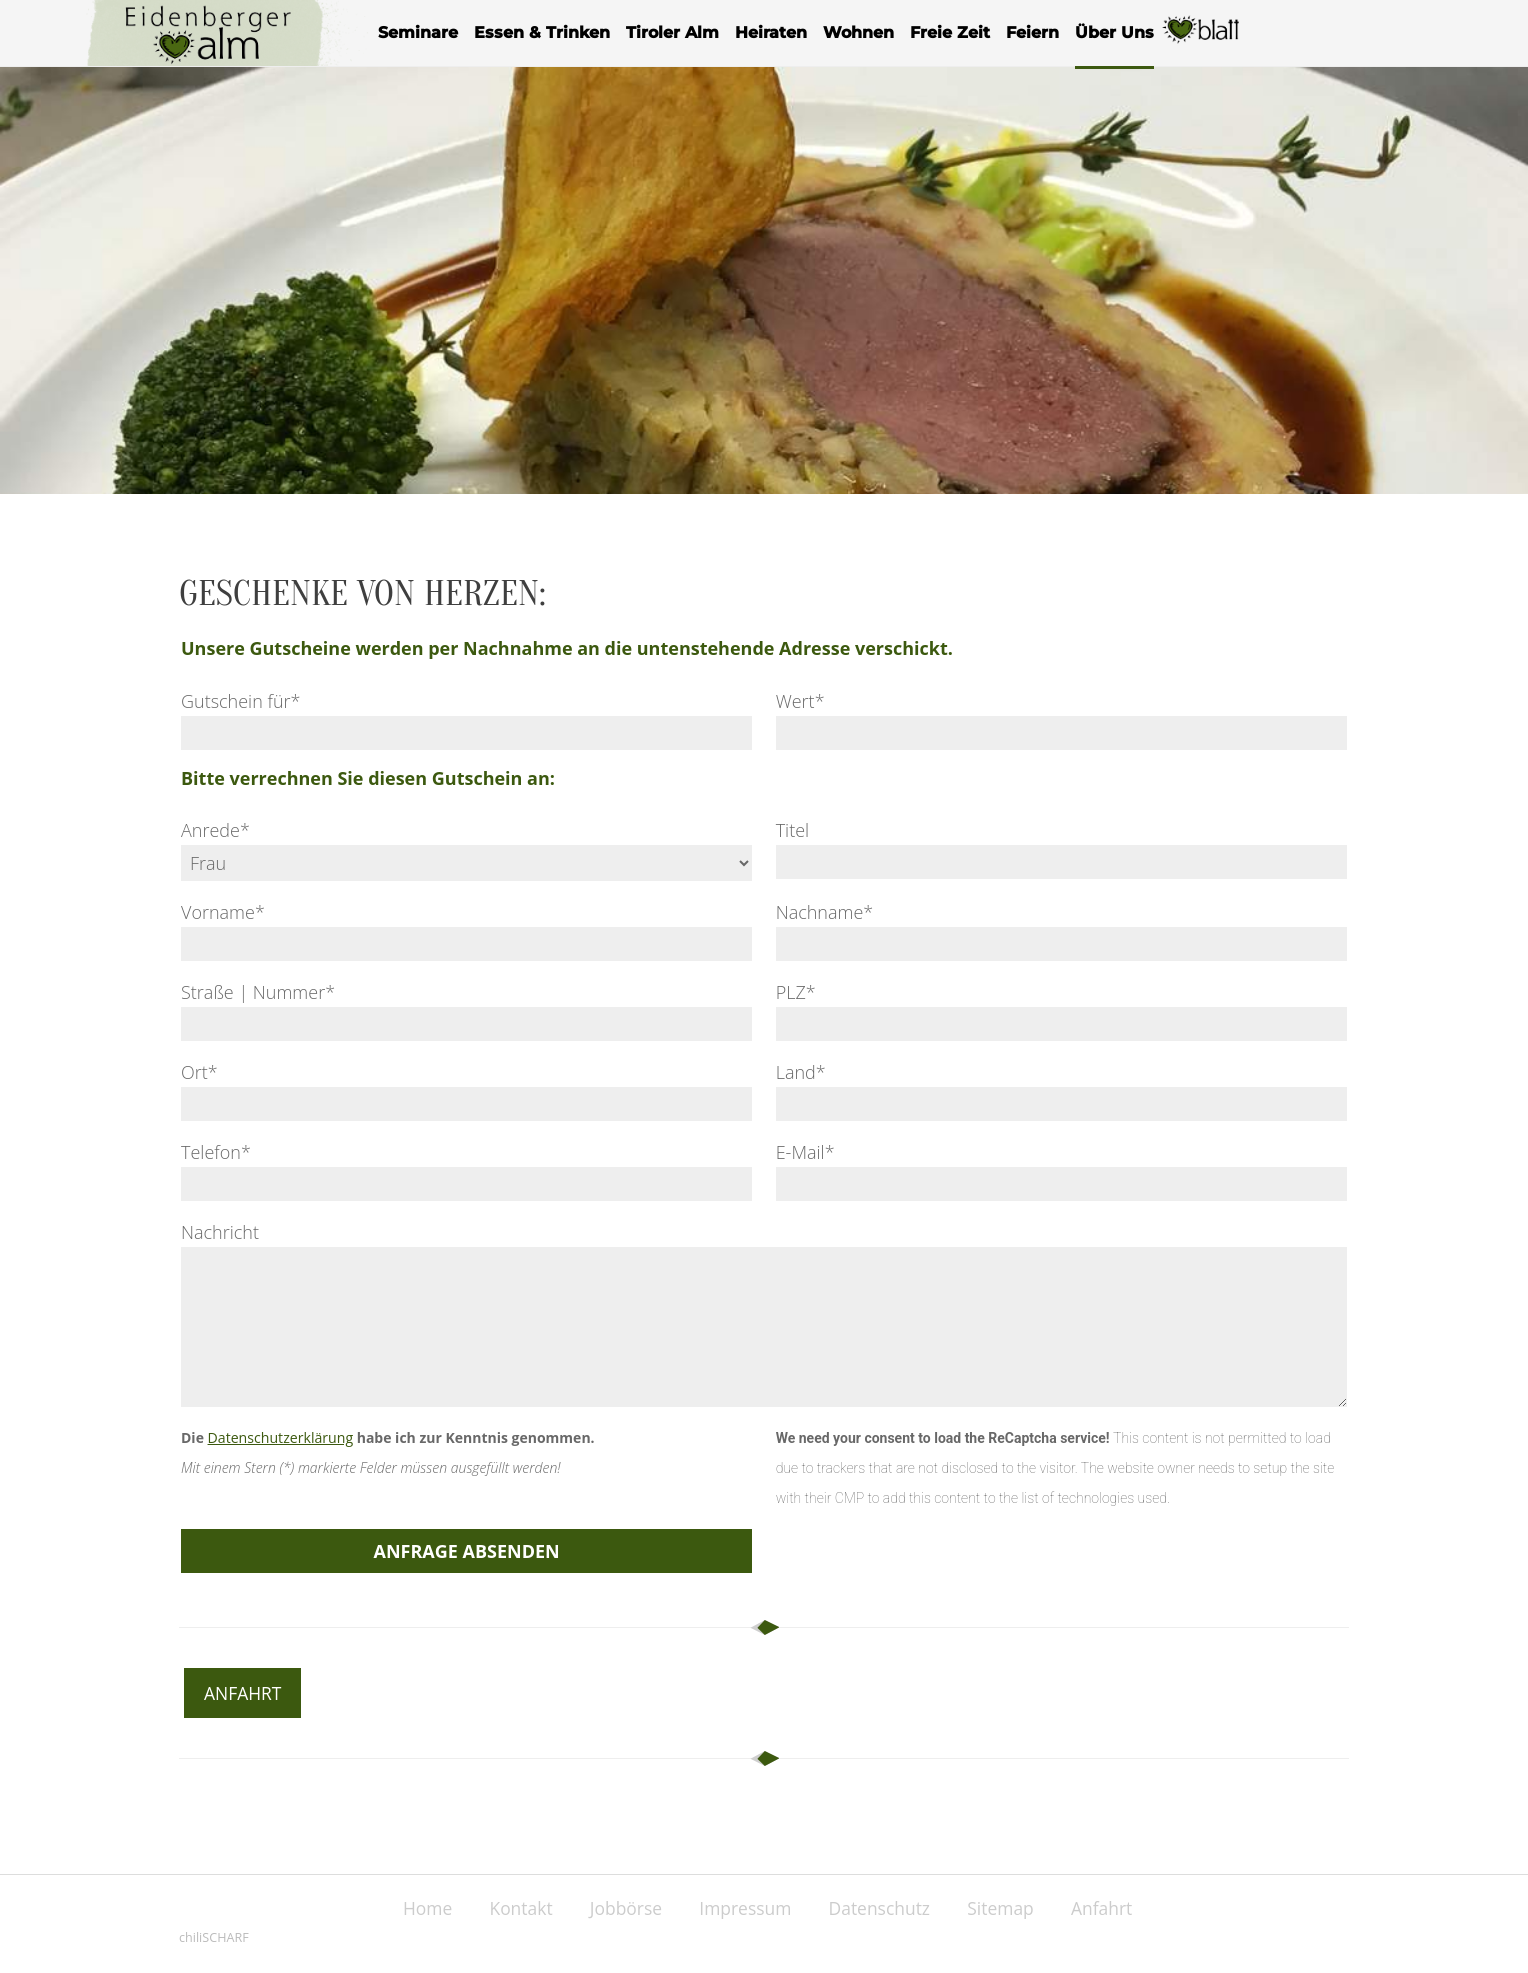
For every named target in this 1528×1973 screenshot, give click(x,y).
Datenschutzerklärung (280, 1437)
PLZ (796, 992)
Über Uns (1114, 32)
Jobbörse (621, 1908)
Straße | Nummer (258, 992)
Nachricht (220, 1232)
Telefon (216, 1152)
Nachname (825, 912)
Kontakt (511, 1908)
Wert (800, 701)
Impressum (745, 1908)
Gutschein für (240, 701)
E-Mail (805, 1152)
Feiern (1032, 32)
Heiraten (771, 32)
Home (413, 1908)
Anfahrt (244, 1693)
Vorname (223, 912)
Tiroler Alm (672, 32)
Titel (793, 830)
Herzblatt (1202, 41)
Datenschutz (885, 1908)
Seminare (418, 32)
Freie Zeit (950, 32)
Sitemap (1012, 1908)
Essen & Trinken (542, 32)
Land (801, 1072)
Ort (199, 1072)
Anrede (215, 830)
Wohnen (858, 32)
